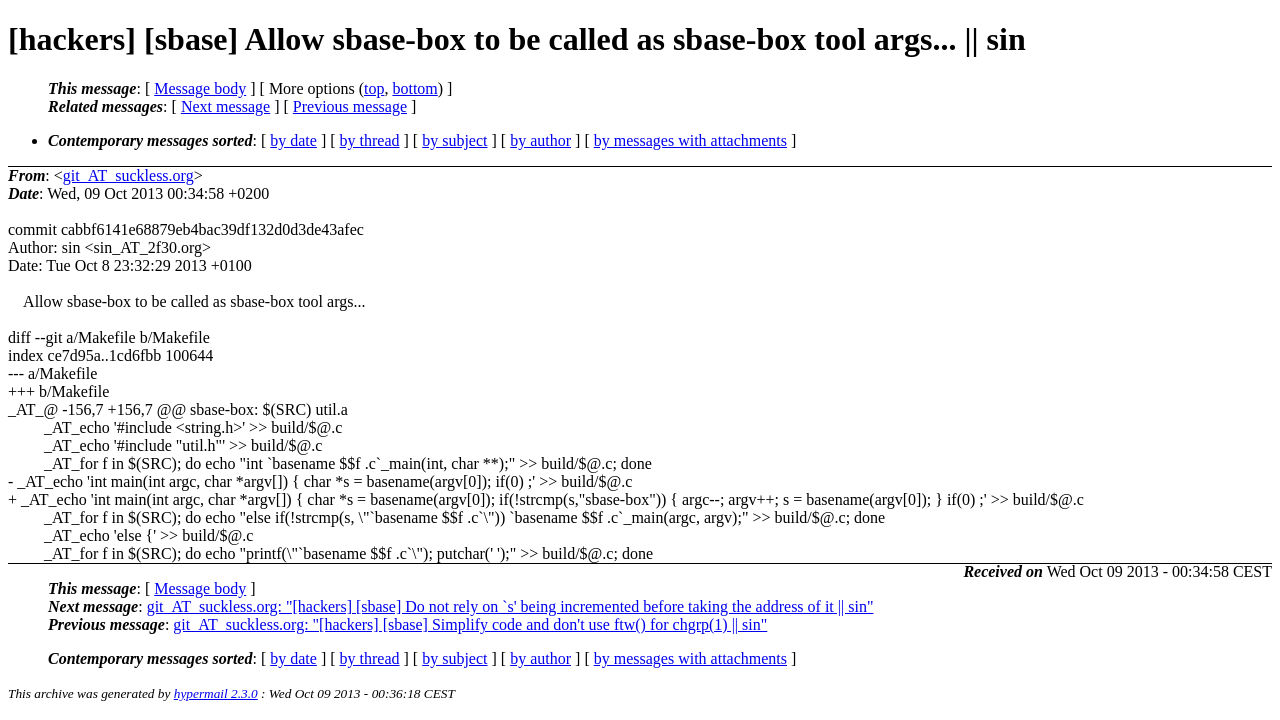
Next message (225, 106)
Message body (200, 88)
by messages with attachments (690, 140)
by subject (454, 140)
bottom (414, 88)
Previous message (350, 106)
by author (540, 140)
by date (293, 140)
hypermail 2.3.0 (216, 693)
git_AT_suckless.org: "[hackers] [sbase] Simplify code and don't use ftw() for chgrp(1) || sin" (470, 624)
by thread (370, 140)
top (374, 88)
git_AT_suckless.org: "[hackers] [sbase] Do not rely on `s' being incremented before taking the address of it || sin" (510, 606)
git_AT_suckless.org (128, 175)
